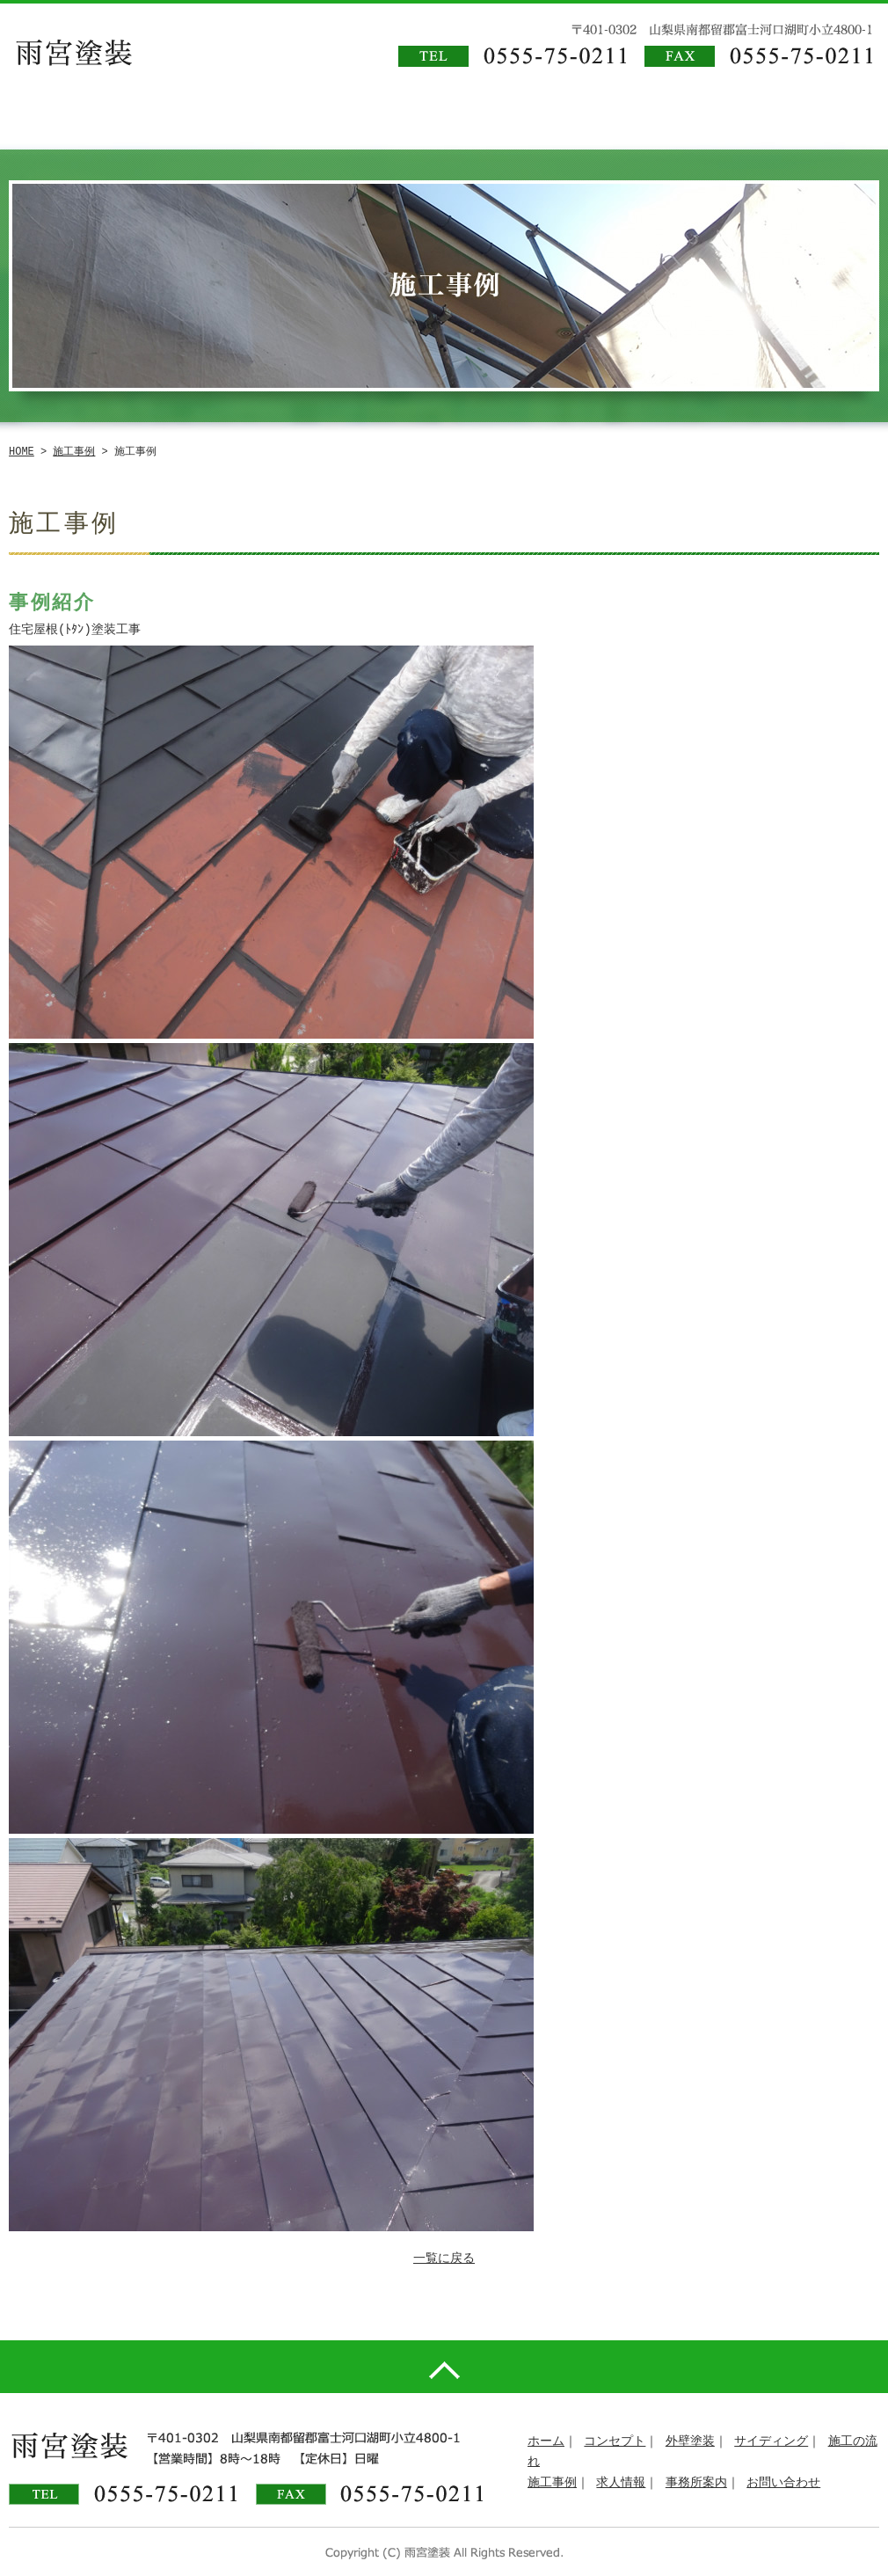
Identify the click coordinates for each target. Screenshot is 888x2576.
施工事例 (74, 451)
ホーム (546, 2442)
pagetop (444, 2366)
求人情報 (620, 2483)
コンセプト (614, 2442)
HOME (21, 451)
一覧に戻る (444, 2259)
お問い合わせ (783, 2483)
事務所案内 (696, 2483)
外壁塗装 (690, 2442)
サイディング (771, 2442)
